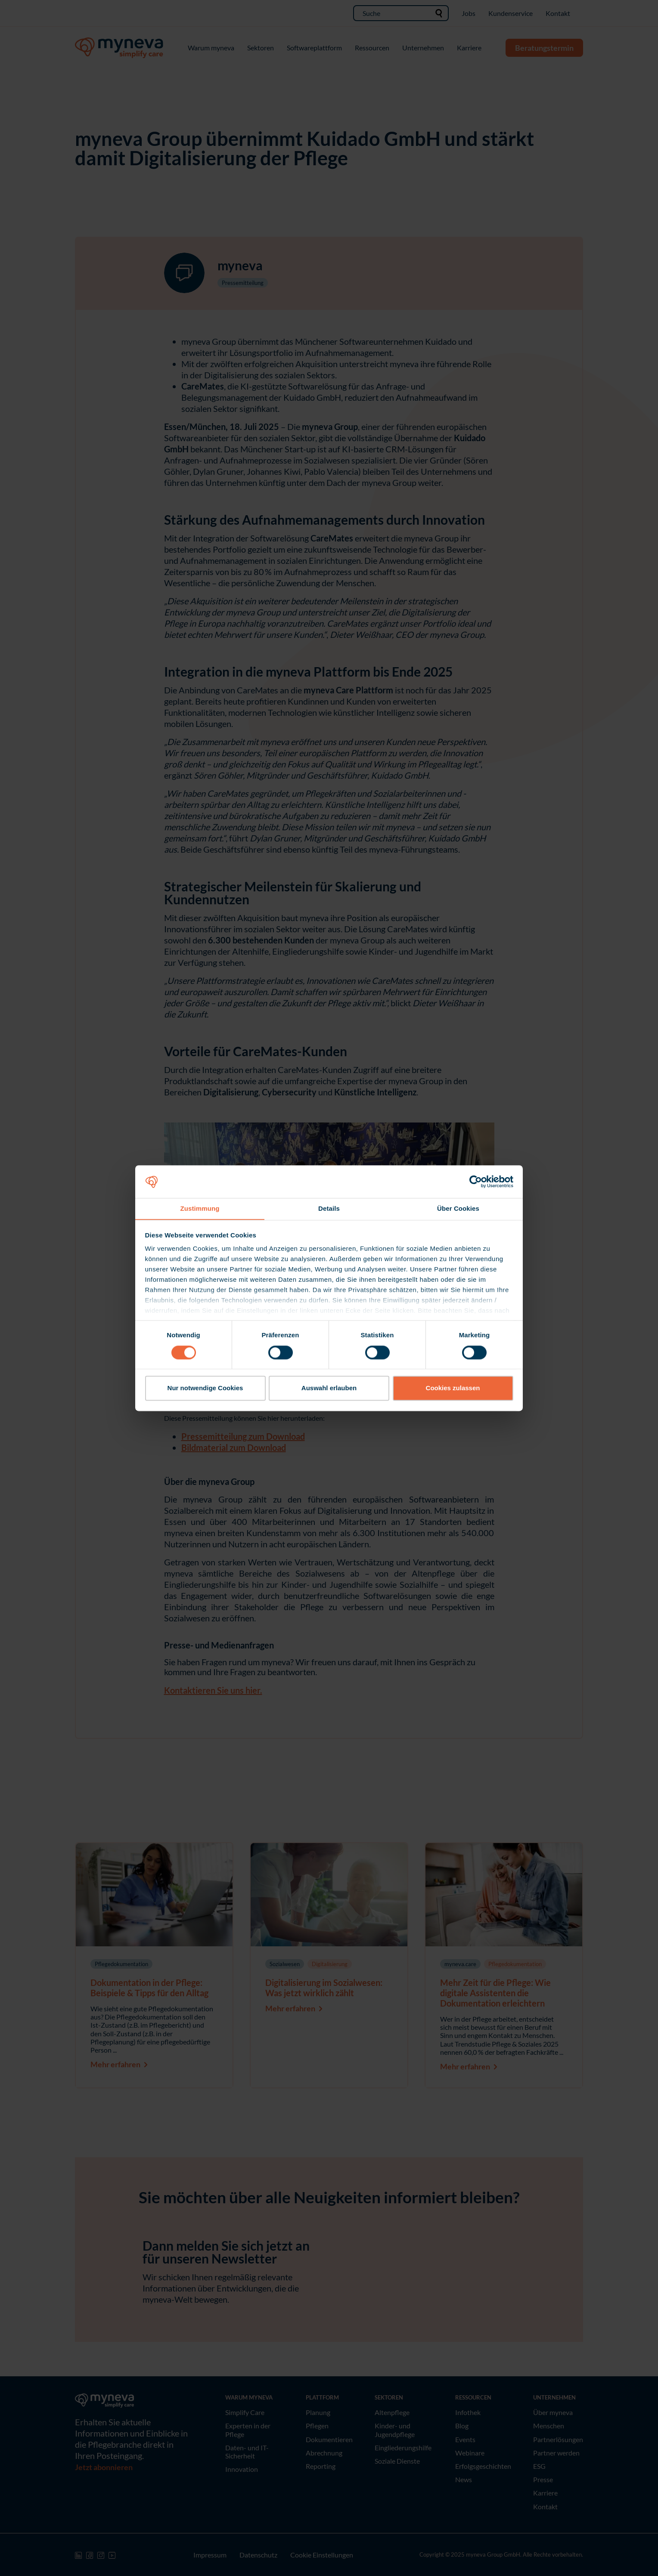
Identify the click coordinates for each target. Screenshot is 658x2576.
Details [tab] (329, 1208)
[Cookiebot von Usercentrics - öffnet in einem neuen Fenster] (475, 1181)
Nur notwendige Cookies (205, 1388)
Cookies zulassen (453, 1388)
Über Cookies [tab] (458, 1208)
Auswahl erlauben (329, 1388)
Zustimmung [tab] (200, 1208)
